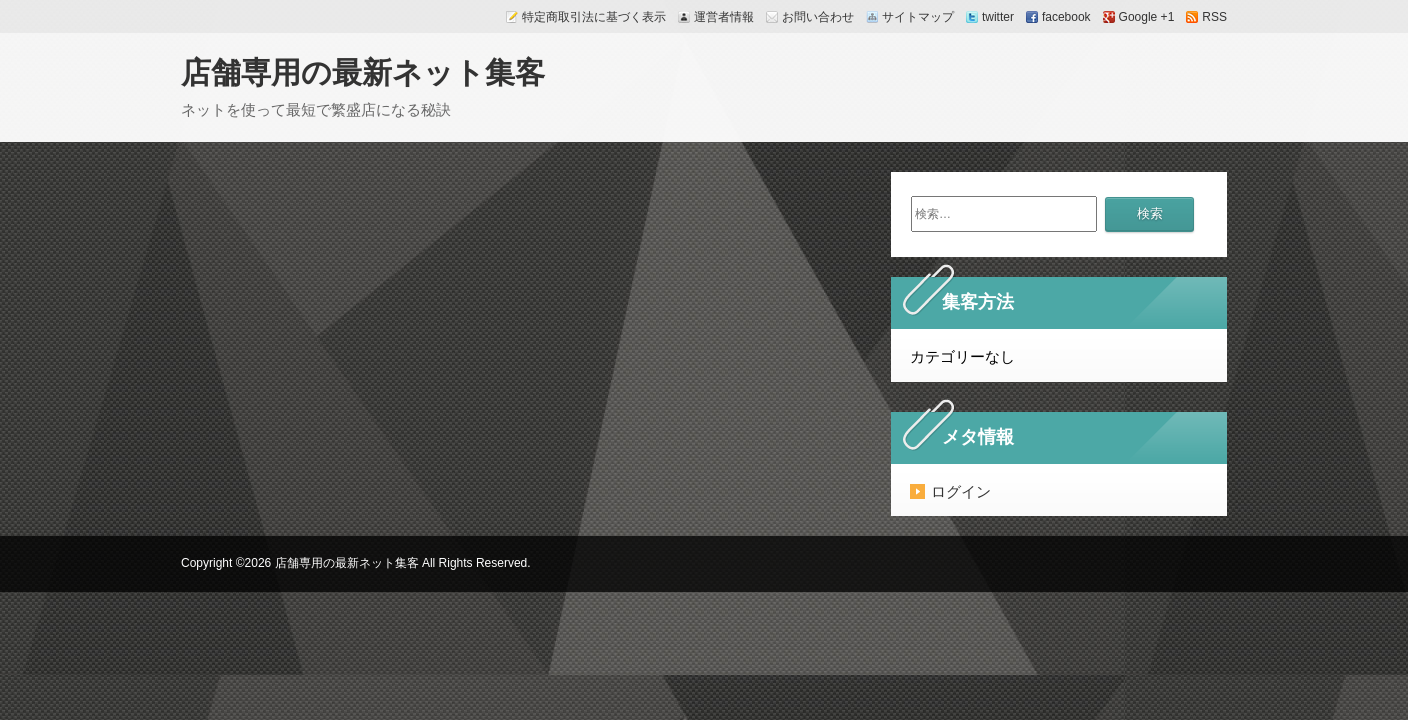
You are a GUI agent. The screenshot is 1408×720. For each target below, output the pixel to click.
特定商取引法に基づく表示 (594, 17)
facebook (1066, 17)
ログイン (961, 491)
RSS (1214, 17)
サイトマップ (918, 17)
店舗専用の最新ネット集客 (363, 72)
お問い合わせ (818, 17)
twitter (998, 17)
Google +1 (1147, 17)
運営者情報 (724, 17)
